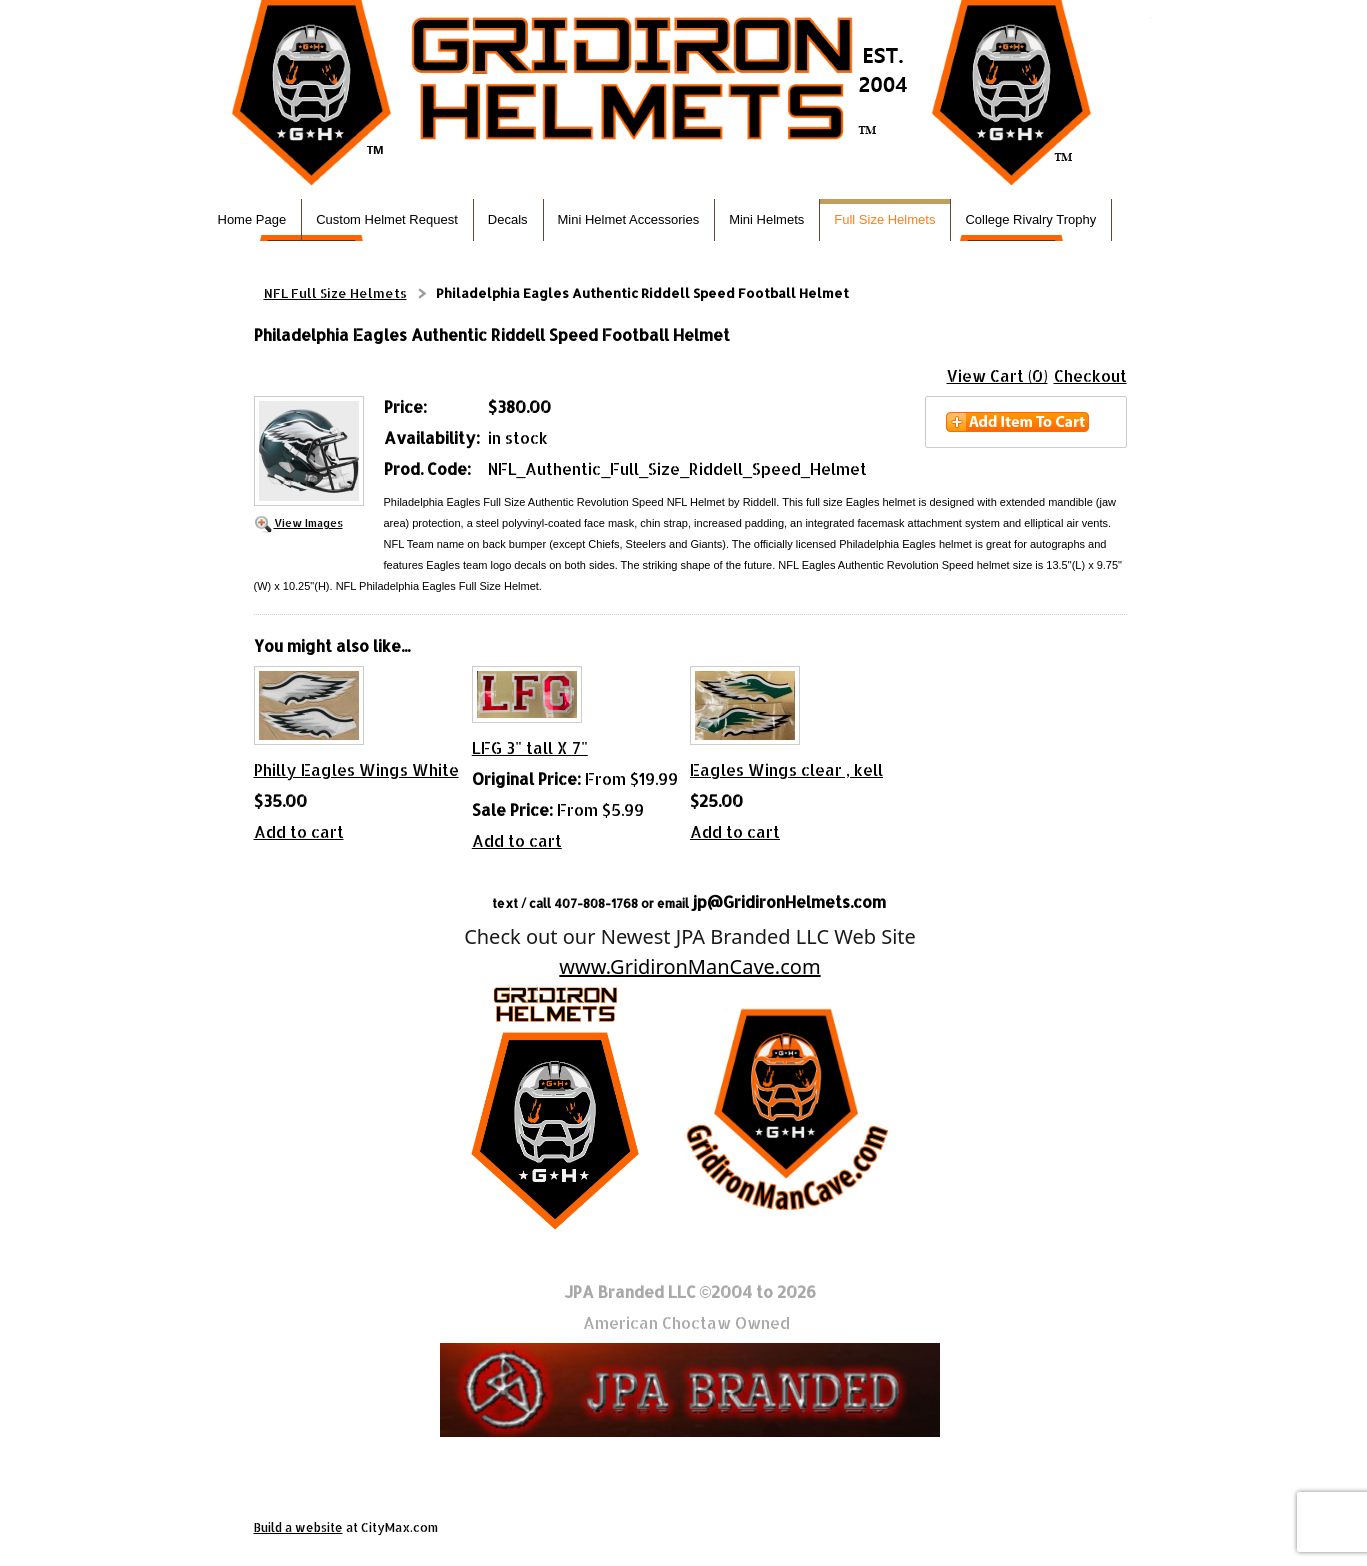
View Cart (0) (997, 375)
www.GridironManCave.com (689, 966)
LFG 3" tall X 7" (530, 747)
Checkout (1090, 375)
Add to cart (299, 831)
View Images (308, 522)
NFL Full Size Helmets (335, 293)
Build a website (298, 1527)
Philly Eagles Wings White (356, 769)
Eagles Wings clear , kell (786, 769)
